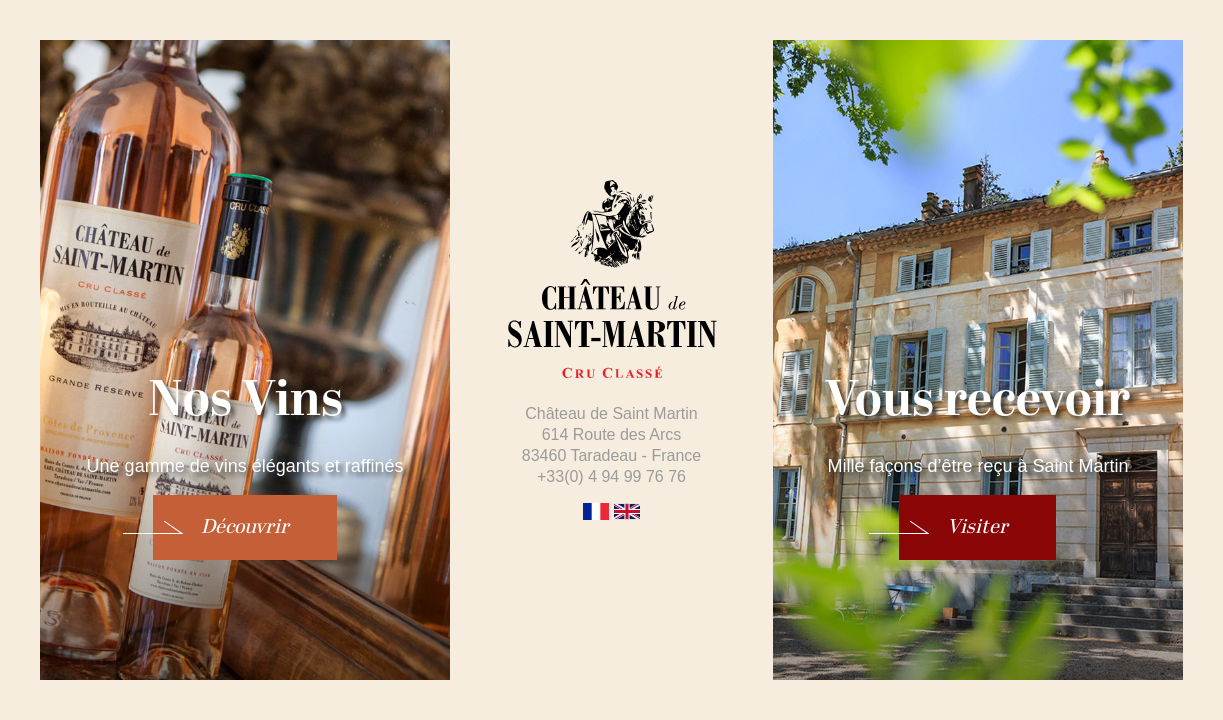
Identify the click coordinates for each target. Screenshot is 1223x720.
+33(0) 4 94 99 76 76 (611, 476)
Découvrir (245, 527)
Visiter (977, 527)
